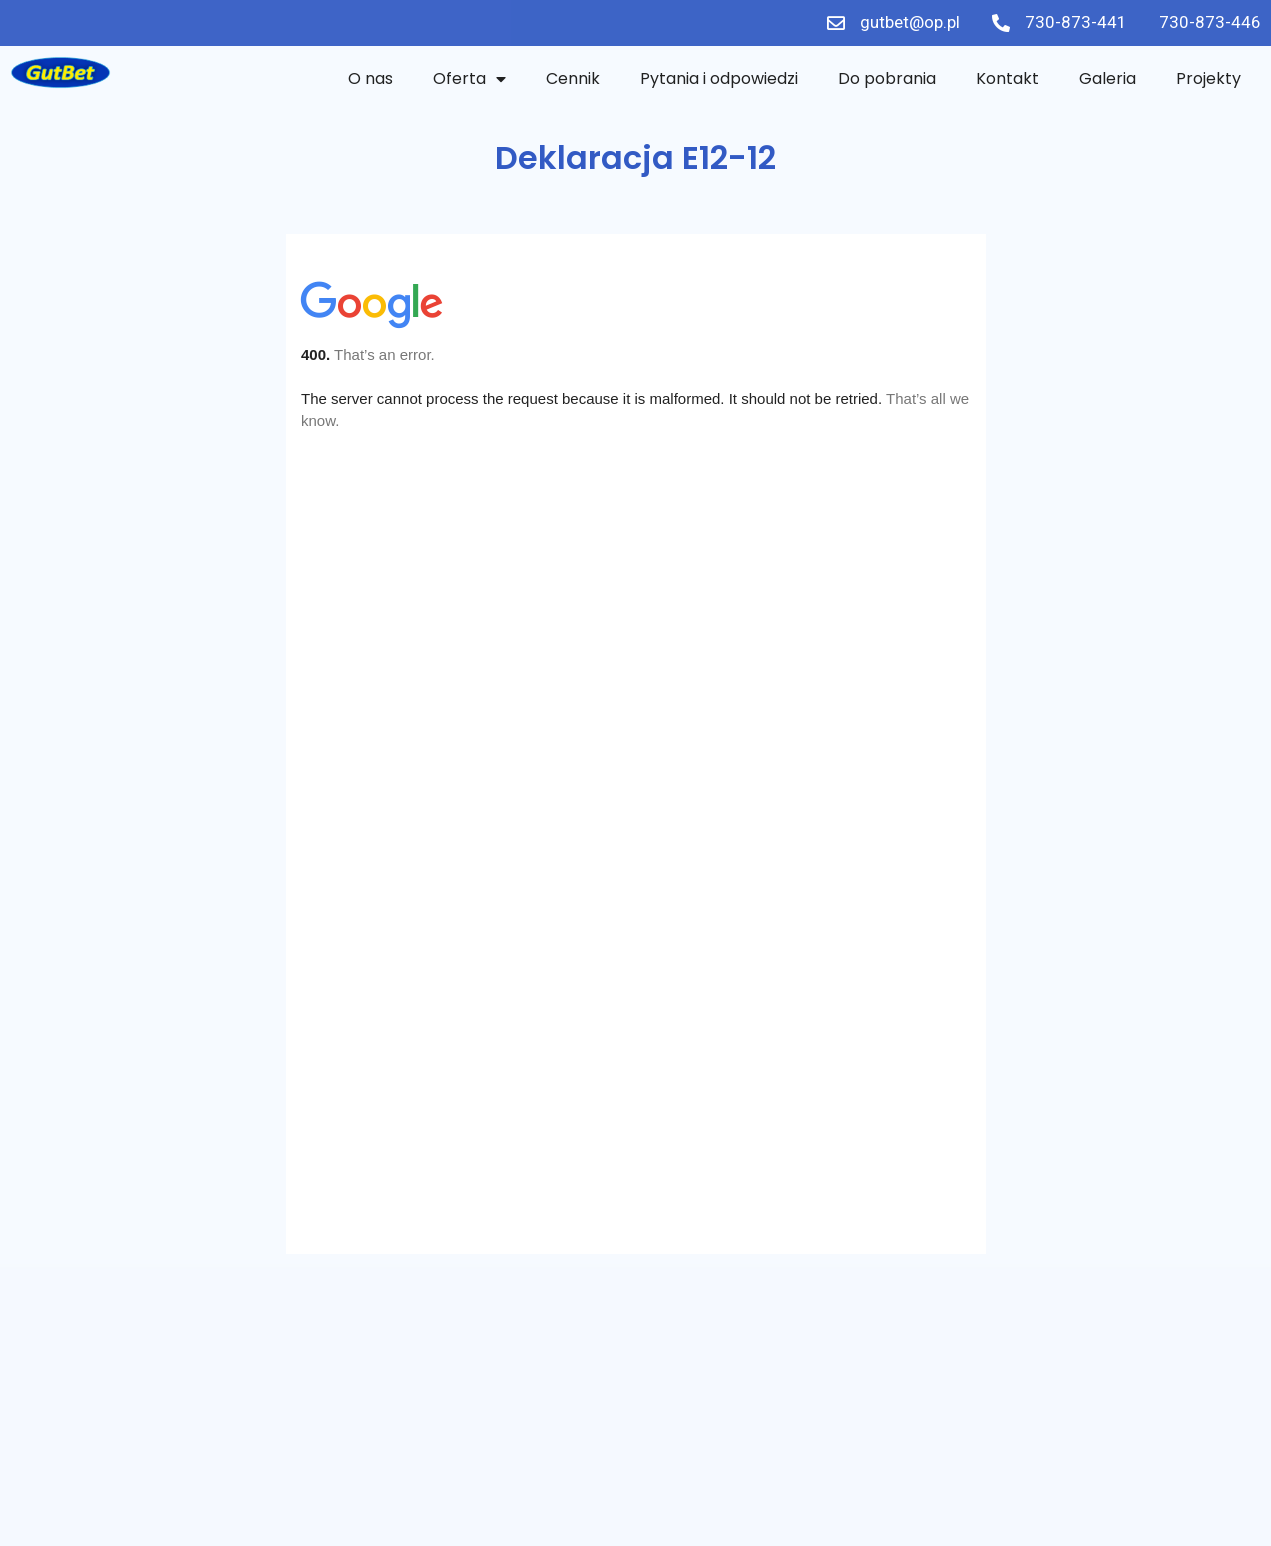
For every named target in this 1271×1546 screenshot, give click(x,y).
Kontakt (1007, 78)
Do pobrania (887, 78)
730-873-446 (1210, 22)
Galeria (1107, 78)
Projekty (1208, 78)
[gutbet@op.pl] (836, 23)
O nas (370, 78)
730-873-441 (1076, 22)
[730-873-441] (1001, 23)
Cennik (573, 78)
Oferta (469, 79)
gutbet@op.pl (910, 22)
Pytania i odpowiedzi (719, 78)
